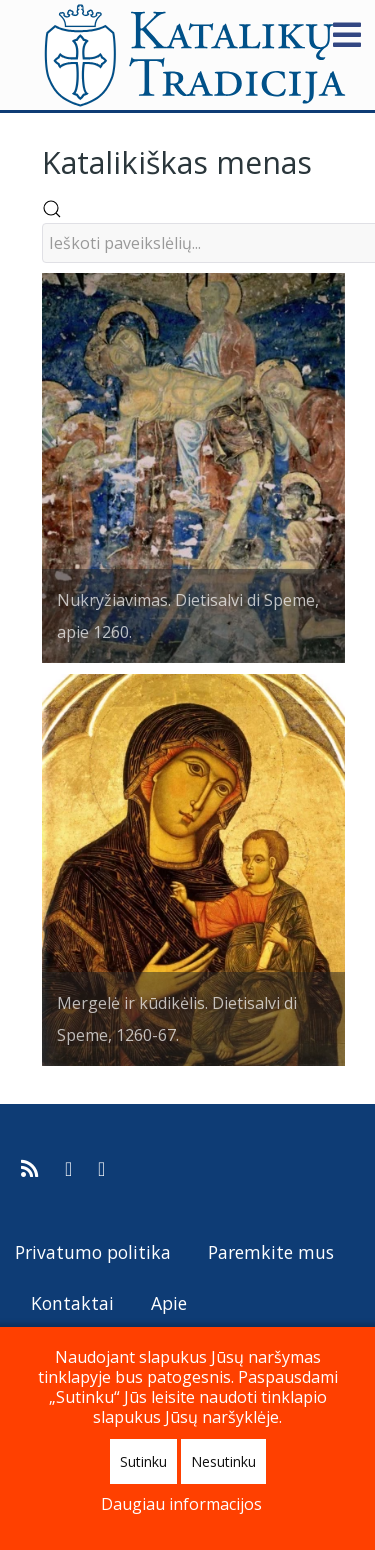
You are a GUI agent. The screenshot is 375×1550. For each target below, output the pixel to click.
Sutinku (143, 1461)
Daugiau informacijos (181, 1504)
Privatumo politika (93, 1252)
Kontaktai (72, 1303)
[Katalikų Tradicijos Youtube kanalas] (102, 1169)
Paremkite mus (271, 1252)
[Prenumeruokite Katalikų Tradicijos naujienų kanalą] (32, 1169)
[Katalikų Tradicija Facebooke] (71, 1169)
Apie (169, 1303)
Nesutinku (223, 1461)
